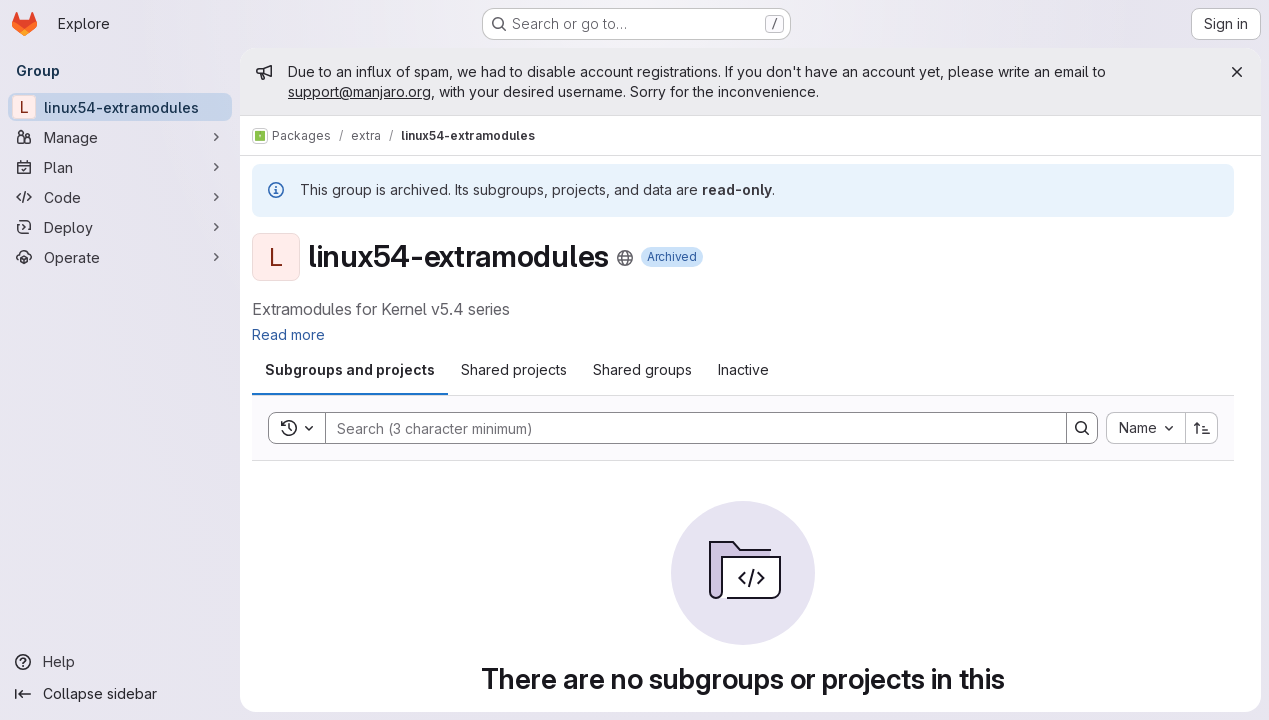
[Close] (1237, 72)
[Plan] (120, 167)
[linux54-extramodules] (120, 107)
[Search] (686, 428)
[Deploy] (120, 227)
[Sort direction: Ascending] (1202, 428)
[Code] (120, 197)
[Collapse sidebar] (120, 694)
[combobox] (1145, 428)
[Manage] (120, 137)
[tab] (350, 370)
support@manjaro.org (359, 91)
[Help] (120, 662)
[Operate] (120, 257)
